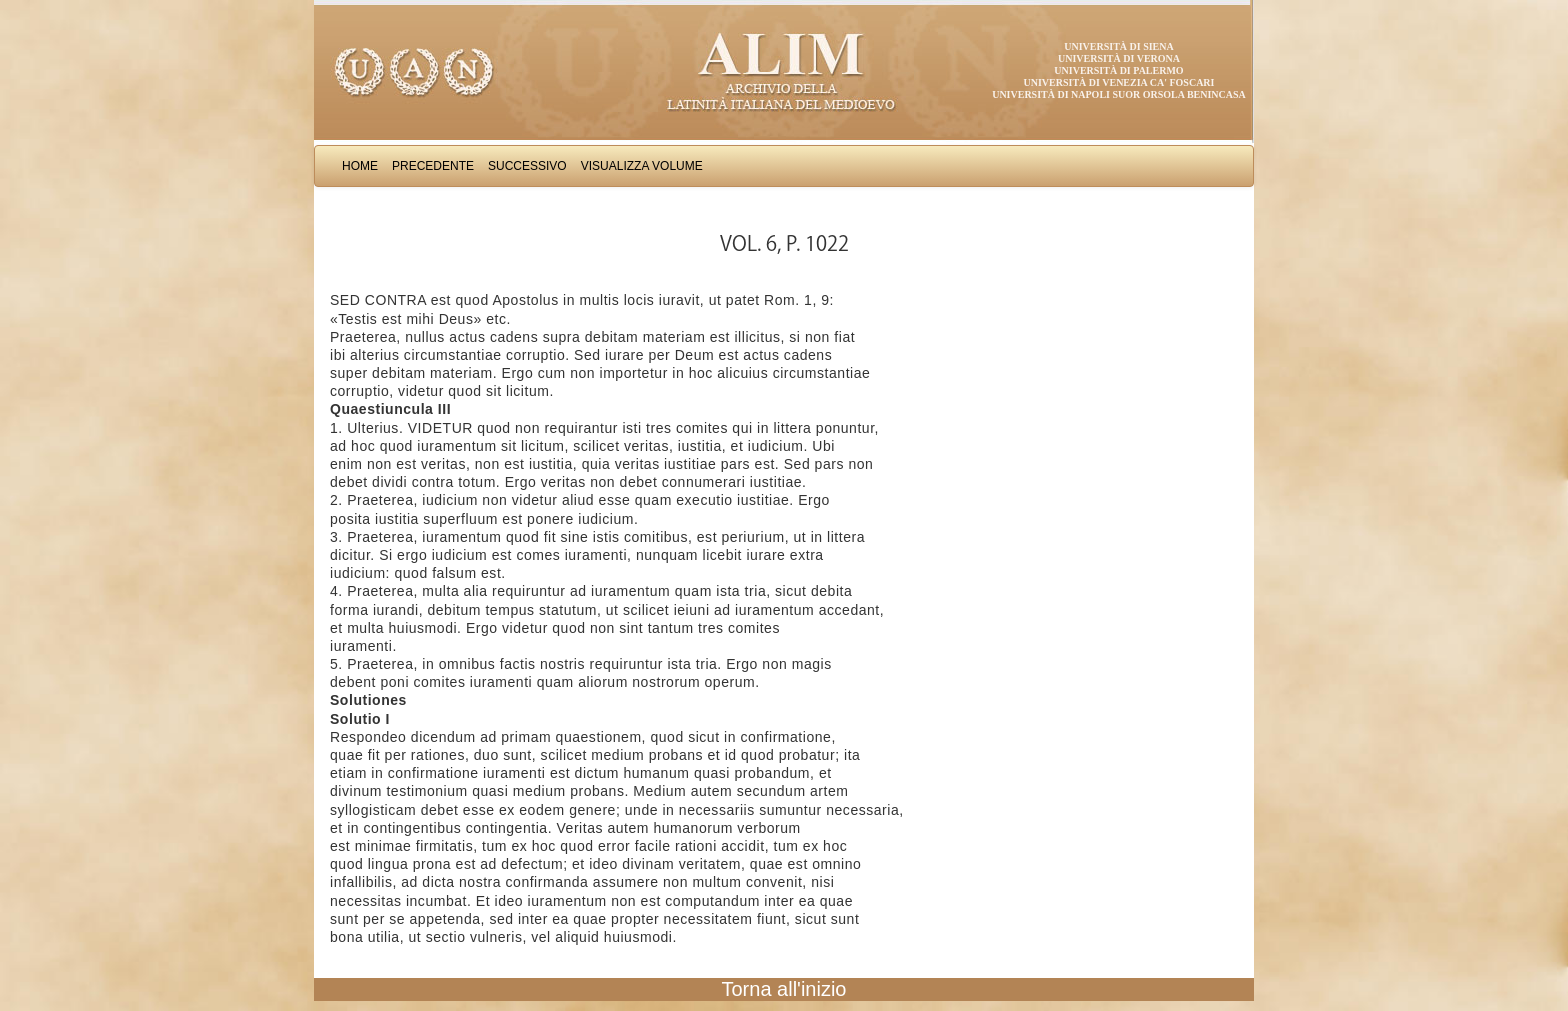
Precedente (433, 166)
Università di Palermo (1118, 70)
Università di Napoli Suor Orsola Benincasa (1119, 94)
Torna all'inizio (784, 989)
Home (360, 166)
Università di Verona (1119, 58)
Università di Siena (1118, 46)
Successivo (527, 166)
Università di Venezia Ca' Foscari (1119, 82)
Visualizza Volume (642, 166)
